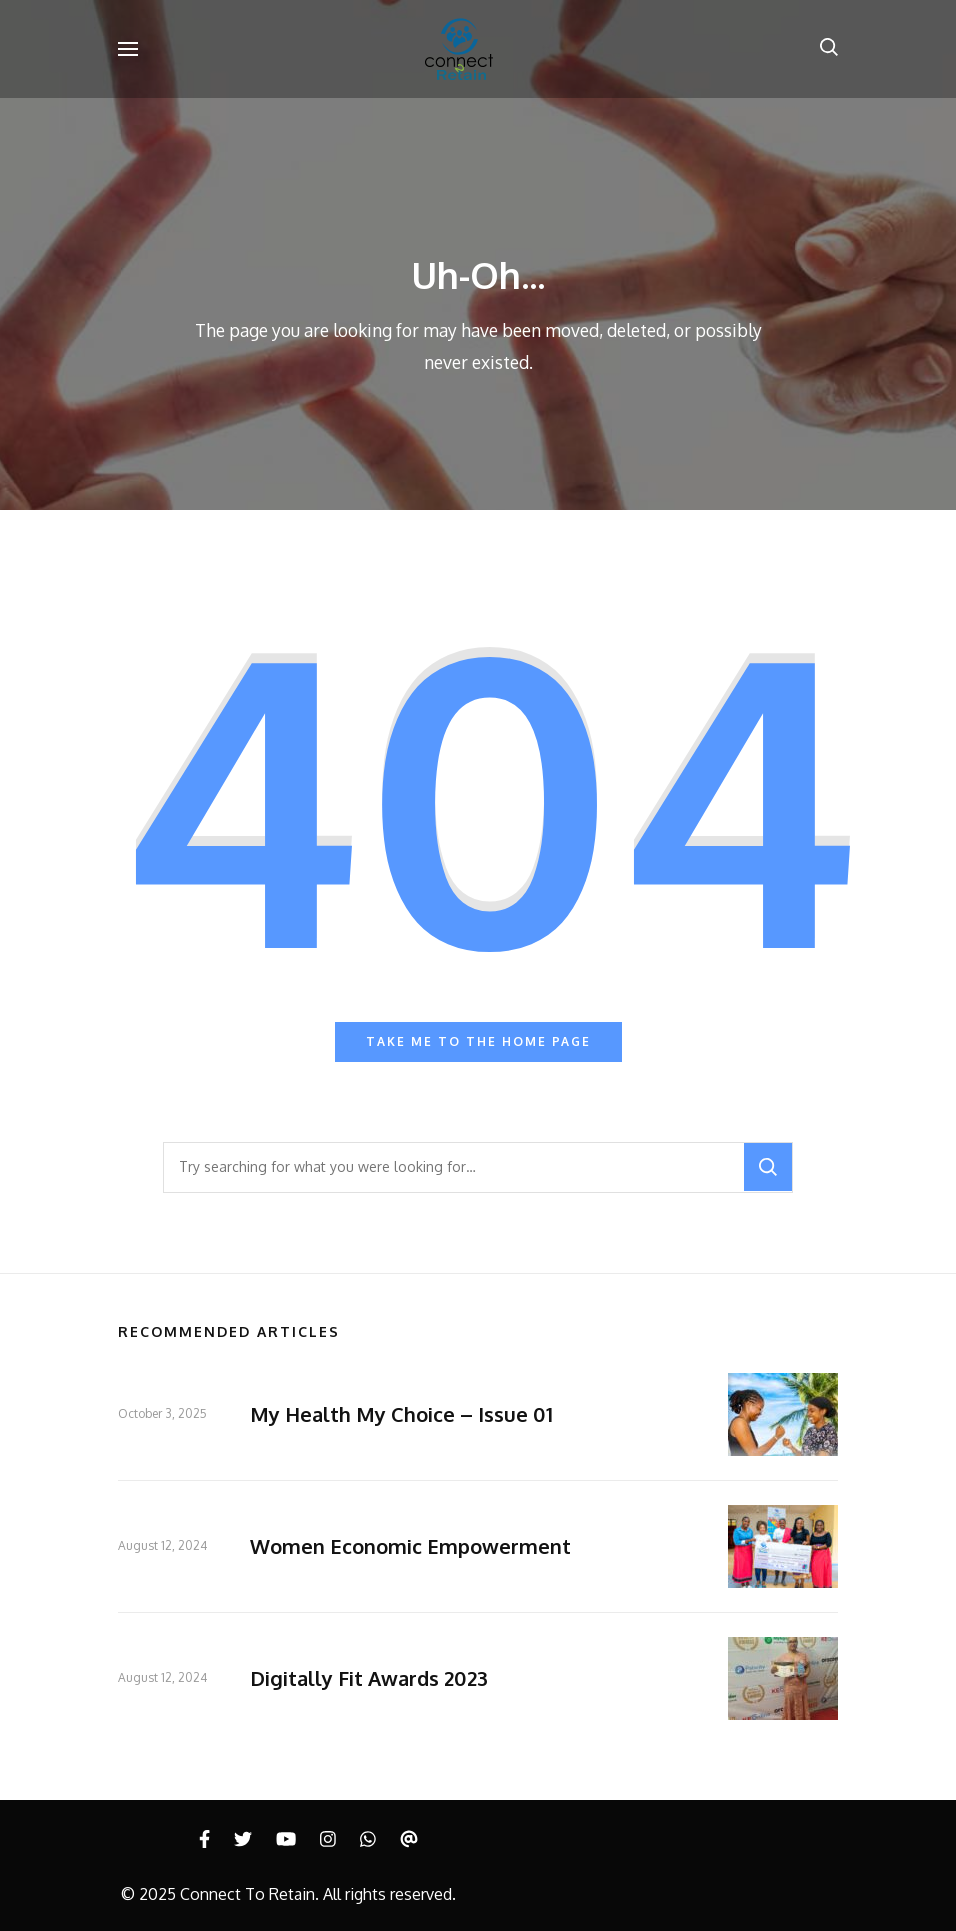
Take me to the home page (478, 1041)
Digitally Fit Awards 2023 (369, 1678)
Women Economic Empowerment (410, 1546)
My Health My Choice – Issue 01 (401, 1414)
